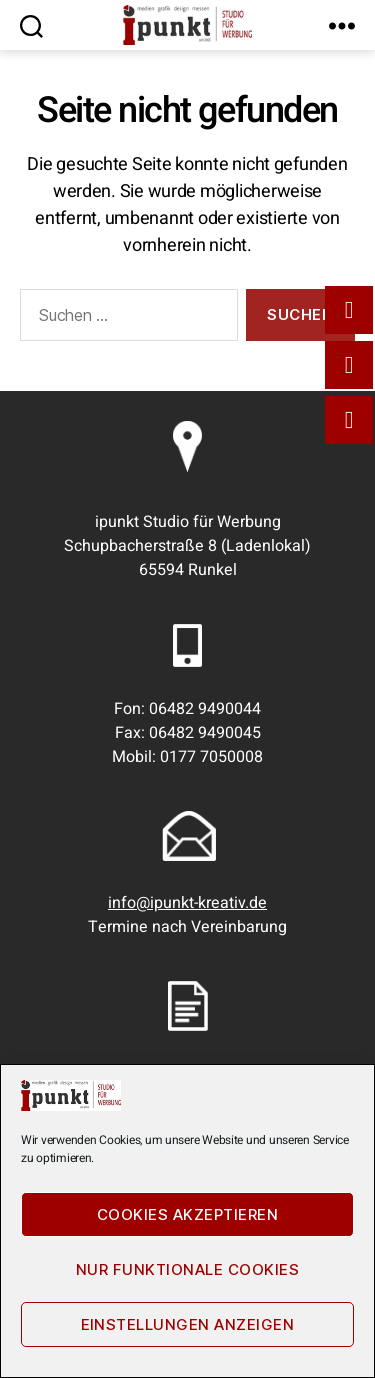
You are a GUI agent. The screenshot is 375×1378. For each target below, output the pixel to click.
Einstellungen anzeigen (188, 1324)
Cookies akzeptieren (188, 1214)
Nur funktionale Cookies (188, 1269)
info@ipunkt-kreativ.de (187, 903)
